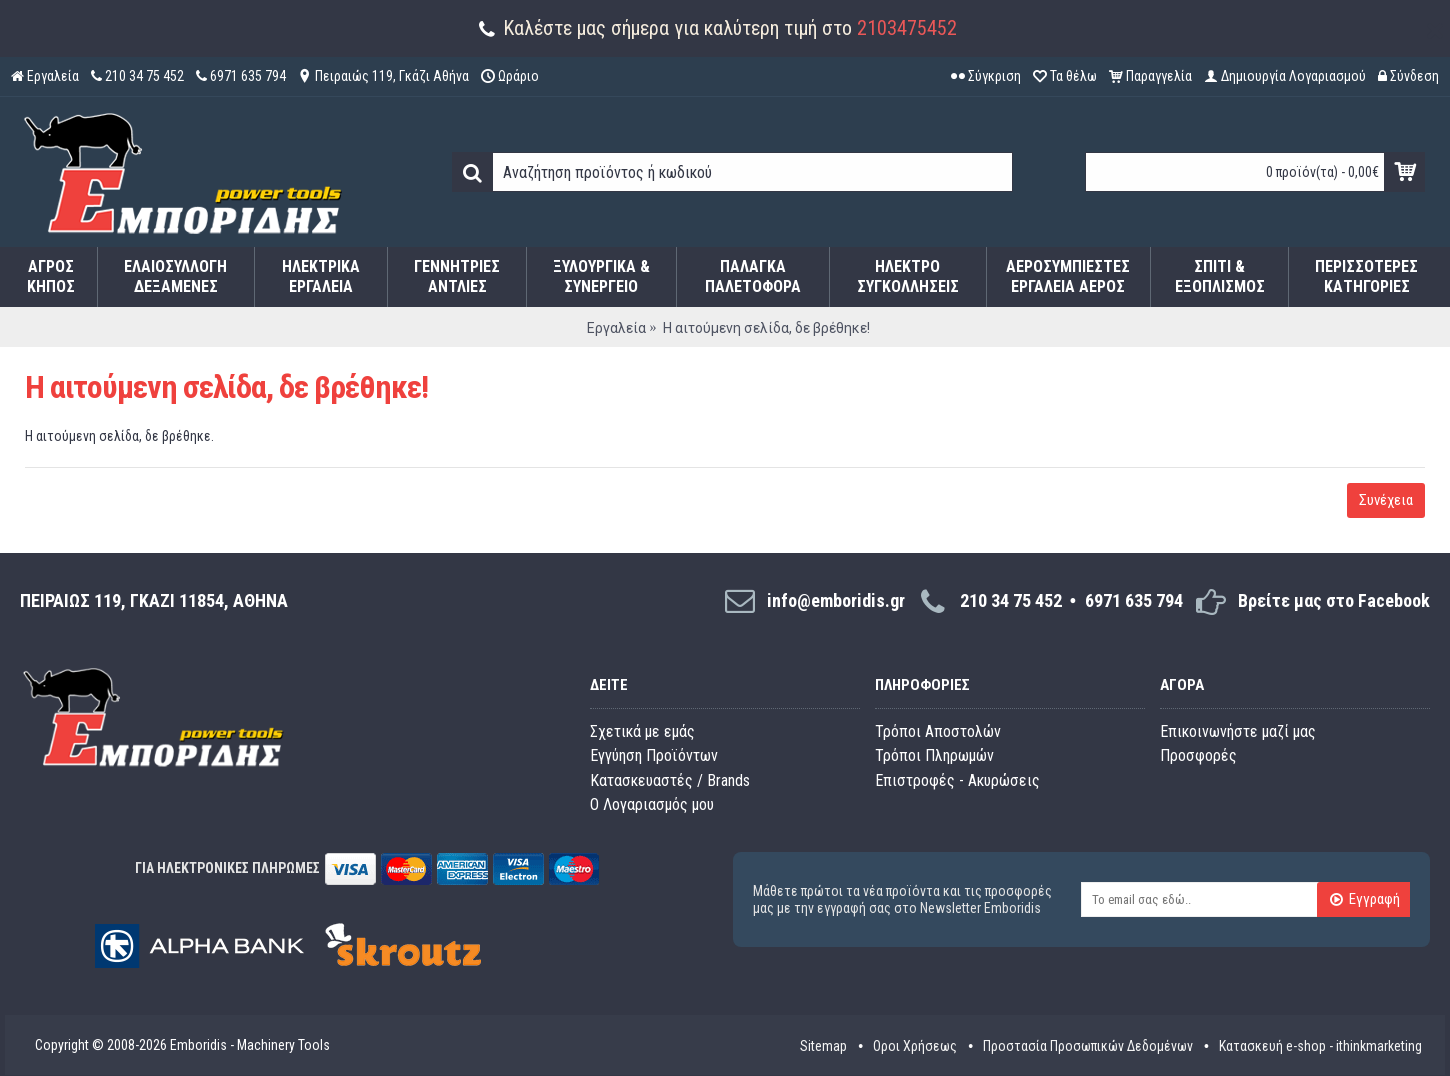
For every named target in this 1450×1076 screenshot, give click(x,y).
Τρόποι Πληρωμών (934, 755)
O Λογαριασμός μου (652, 804)
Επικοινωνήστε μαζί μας (1238, 731)
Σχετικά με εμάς (642, 731)
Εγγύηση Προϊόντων (654, 755)
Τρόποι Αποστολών (938, 731)
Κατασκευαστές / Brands (670, 780)
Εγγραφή (1364, 901)
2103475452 (907, 28)
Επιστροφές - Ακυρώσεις (957, 780)
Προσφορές (1198, 755)
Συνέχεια (1386, 500)
